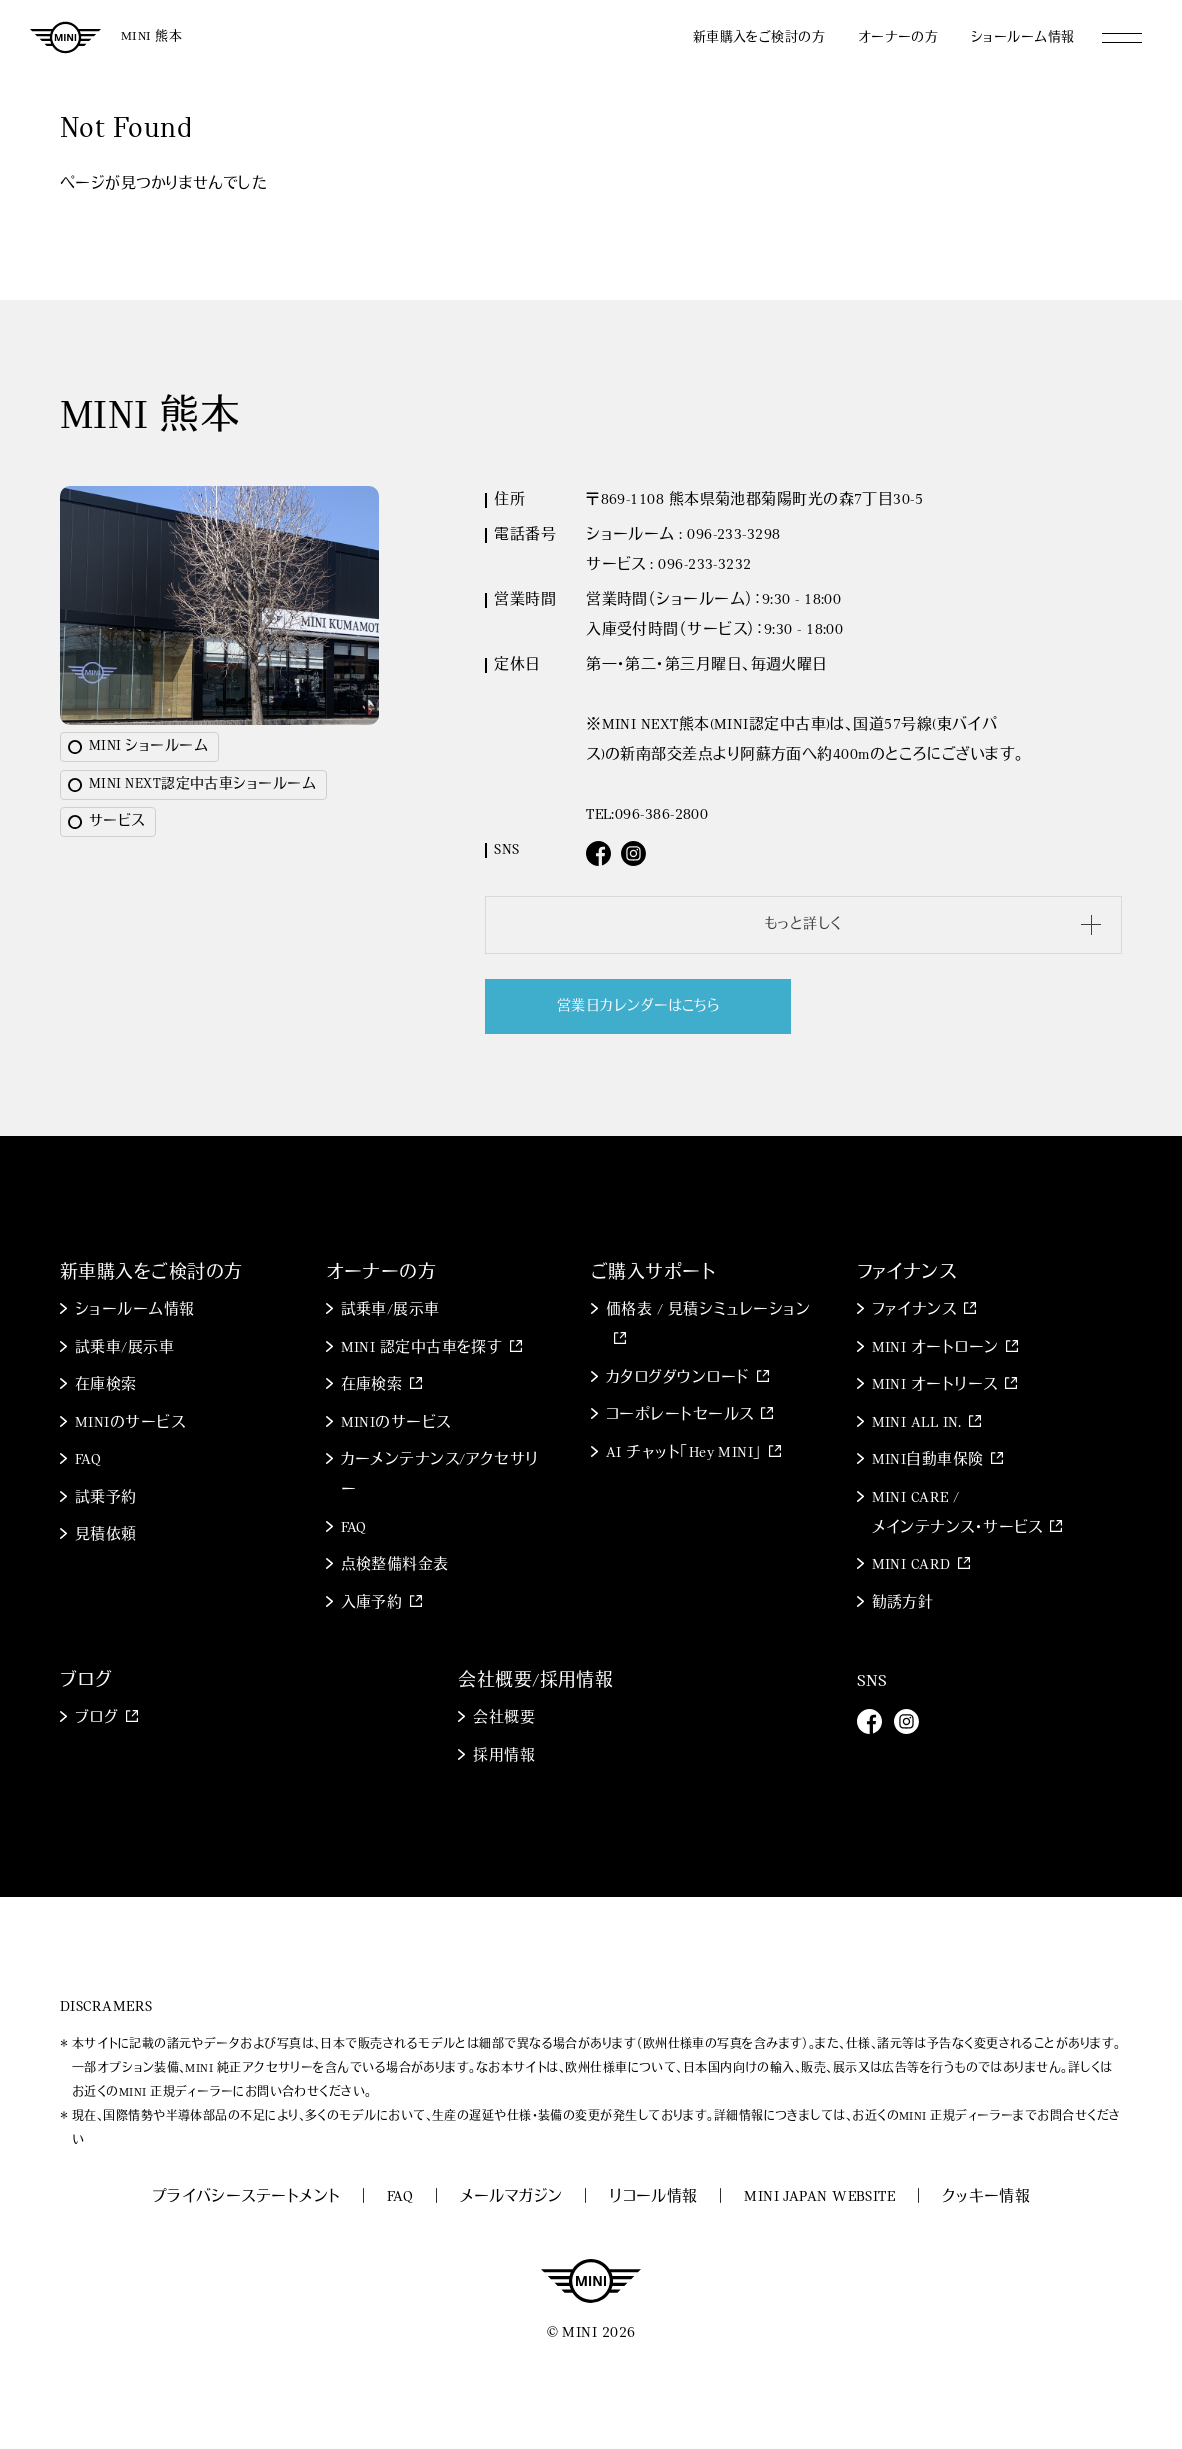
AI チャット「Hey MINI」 (684, 1453)
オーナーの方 (898, 37)
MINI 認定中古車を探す (422, 1348)
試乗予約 (106, 1498)
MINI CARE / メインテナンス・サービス (957, 1513)
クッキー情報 (986, 2197)
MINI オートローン (935, 1348)
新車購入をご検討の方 (759, 37)
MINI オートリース (935, 1385)
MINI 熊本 (151, 36)
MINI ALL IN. (917, 1423)
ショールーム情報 (1023, 37)
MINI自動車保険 (928, 1460)
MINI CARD (911, 1565)
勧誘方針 (903, 1603)
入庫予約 (372, 1603)
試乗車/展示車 (124, 1348)
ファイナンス (914, 1310)
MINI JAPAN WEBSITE (819, 2197)
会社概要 (504, 1718)
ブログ (96, 1718)
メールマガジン (511, 2197)
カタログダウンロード (678, 1378)
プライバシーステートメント (246, 2197)
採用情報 (504, 1756)
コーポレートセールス (680, 1415)
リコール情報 (653, 2197)
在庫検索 (106, 1385)
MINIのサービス (130, 1423)
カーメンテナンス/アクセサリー (440, 1475)
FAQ (88, 1460)
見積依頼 (106, 1535)
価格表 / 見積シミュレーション (708, 1310)
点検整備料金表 (395, 1565)
